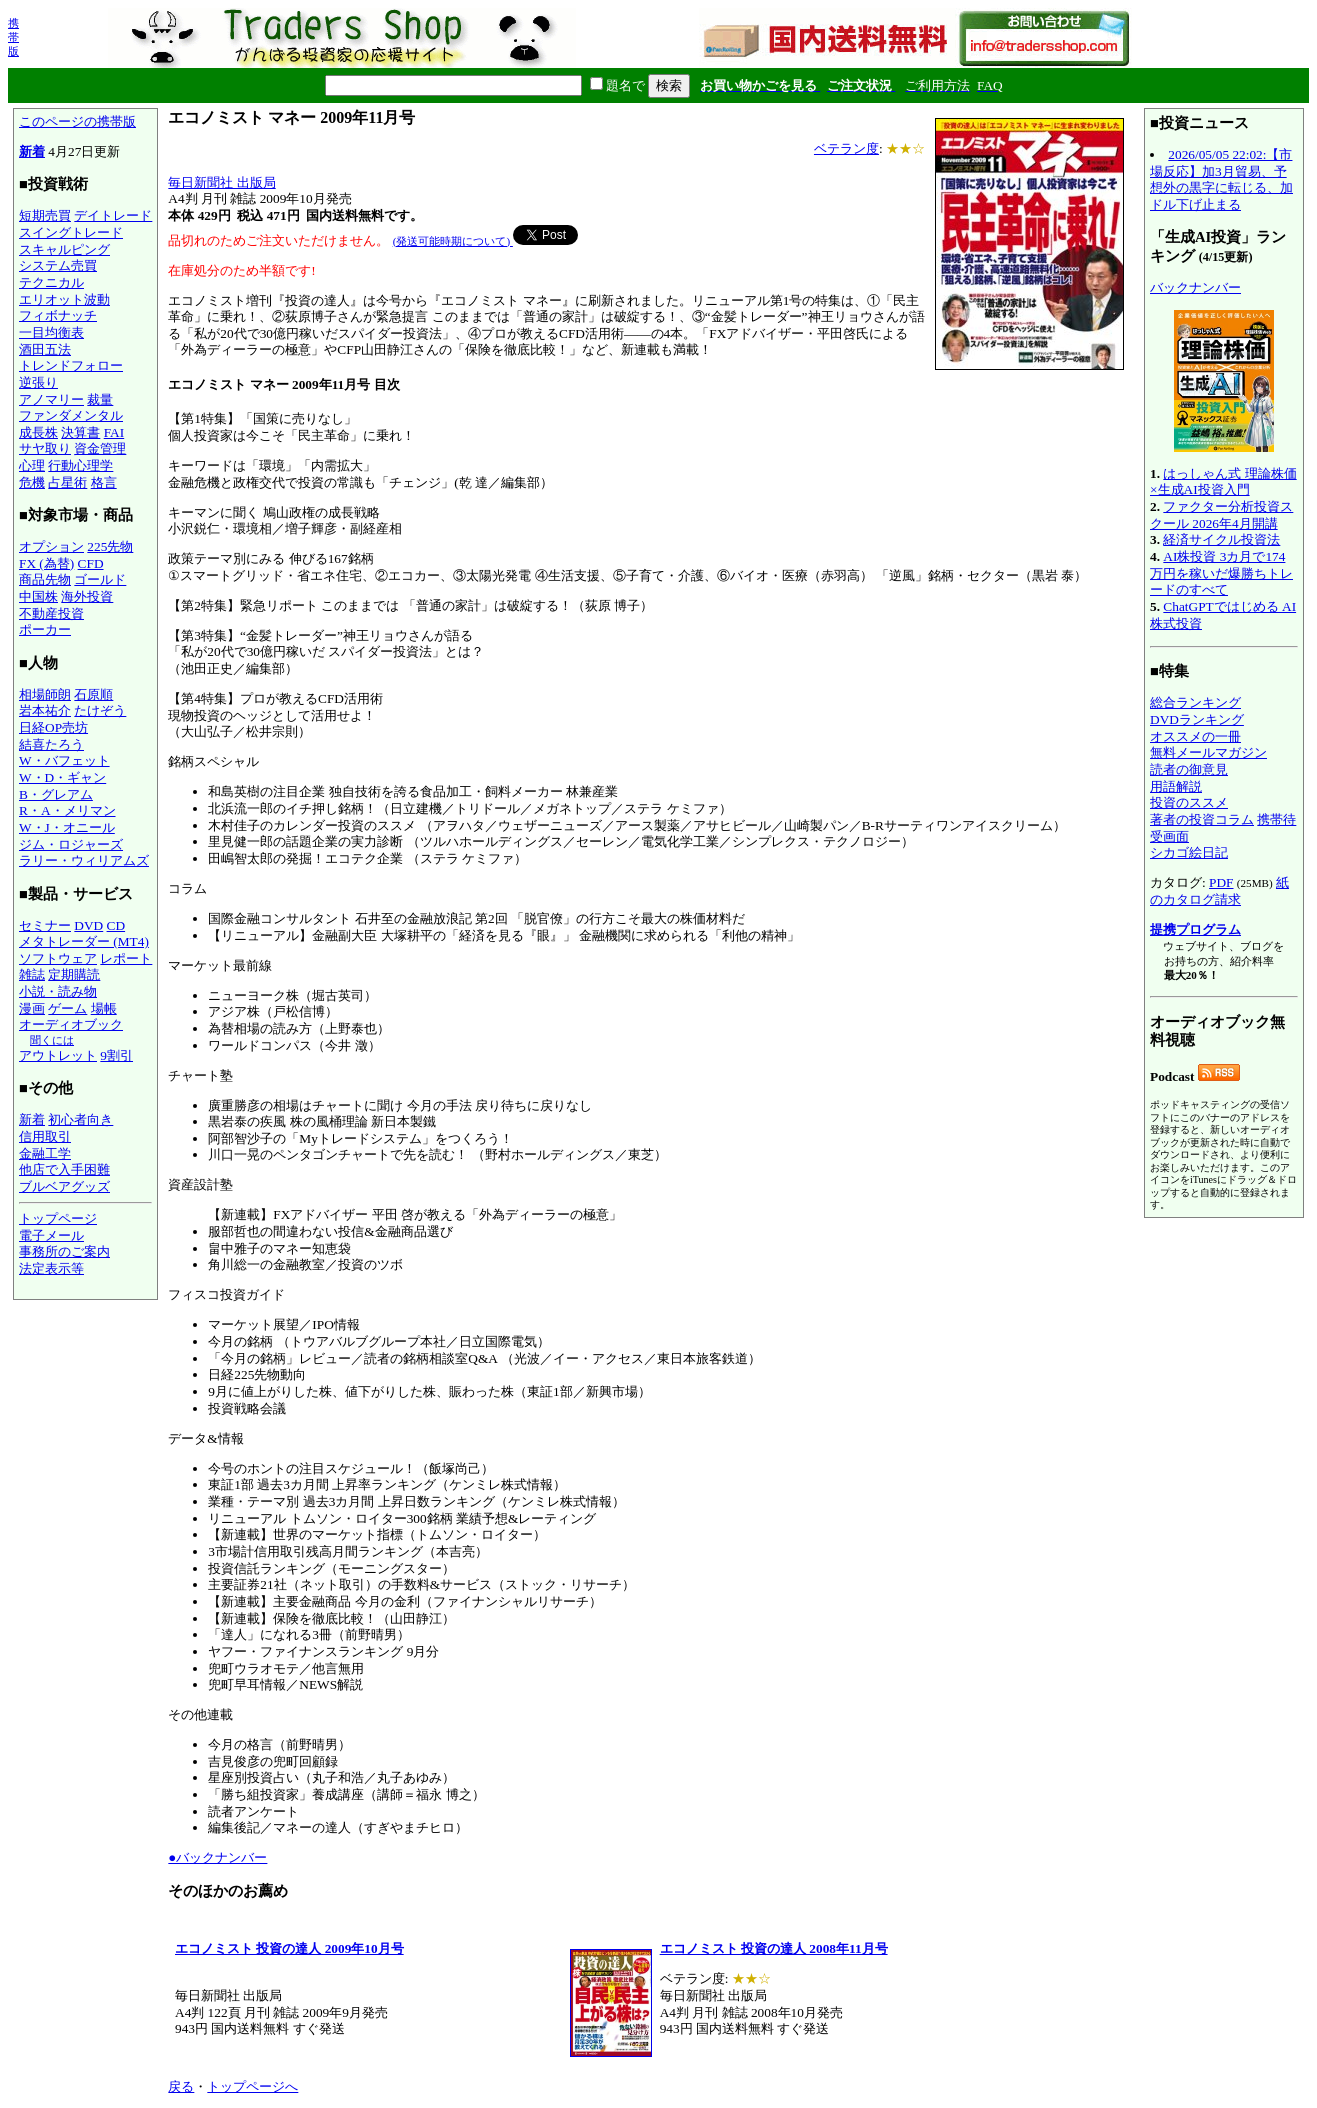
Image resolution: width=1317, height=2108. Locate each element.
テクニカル (51, 282)
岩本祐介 (45, 710)
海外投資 (87, 596)
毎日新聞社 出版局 (221, 182)
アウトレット (58, 1055)
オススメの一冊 (1195, 736)
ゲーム (67, 1008)
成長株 (38, 432)
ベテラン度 (846, 148)
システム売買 (58, 265)
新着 (32, 151)
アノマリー (51, 399)
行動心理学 (80, 465)
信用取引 (45, 1136)
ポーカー (45, 629)
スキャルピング (64, 249)
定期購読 (74, 974)
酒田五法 (45, 349)
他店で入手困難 (64, 1169)
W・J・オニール (67, 827)
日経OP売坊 (53, 727)
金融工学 (45, 1153)
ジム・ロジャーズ (71, 844)
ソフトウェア (58, 958)
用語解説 (1176, 786)
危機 (32, 482)
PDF (1221, 882)
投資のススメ (1189, 802)
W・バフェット (64, 760)
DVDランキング (1197, 719)
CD (116, 925)
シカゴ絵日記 (1189, 852)
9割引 (116, 1055)
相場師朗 (45, 694)
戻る (181, 2086)
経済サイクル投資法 (1221, 539)
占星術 (67, 482)
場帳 (104, 1008)
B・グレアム (56, 794)
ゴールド (100, 579)
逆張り (38, 382)
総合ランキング (1195, 702)
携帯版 (13, 37)
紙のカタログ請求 (1219, 891)
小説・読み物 (58, 991)
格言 (104, 482)
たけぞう (100, 710)
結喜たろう (51, 744)
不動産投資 (51, 613)
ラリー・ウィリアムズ (84, 860)
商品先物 (45, 579)
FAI (114, 432)
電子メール (51, 1235)
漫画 (32, 1008)
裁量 (100, 399)
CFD (91, 563)
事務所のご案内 (64, 1251)
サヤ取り (45, 448)
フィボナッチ (58, 315)
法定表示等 (51, 1268)
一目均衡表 (51, 332)
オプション (51, 546)
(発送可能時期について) (453, 241)
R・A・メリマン (67, 810)
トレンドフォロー (71, 365)
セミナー (45, 925)
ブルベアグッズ (64, 1186)
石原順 (93, 694)
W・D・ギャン (62, 777)
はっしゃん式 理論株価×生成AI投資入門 (1223, 482)
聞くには (52, 1040)
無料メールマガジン (1208, 752)
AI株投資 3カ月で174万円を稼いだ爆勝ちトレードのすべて (1221, 573)
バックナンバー (1195, 287)
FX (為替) (46, 563)
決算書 (80, 432)
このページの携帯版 (77, 121)
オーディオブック (71, 1024)
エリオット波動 (64, 299)
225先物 (110, 546)
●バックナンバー (217, 1857)
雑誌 (32, 974)
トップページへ (252, 2086)
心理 (32, 465)
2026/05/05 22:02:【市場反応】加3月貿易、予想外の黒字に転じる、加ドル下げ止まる (1221, 179)
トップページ (58, 1218)
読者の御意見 (1189, 769)
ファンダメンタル (71, 415)
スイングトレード (71, 232)
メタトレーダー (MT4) (84, 941)
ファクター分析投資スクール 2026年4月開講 (1221, 515)
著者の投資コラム (1202, 819)
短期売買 (45, 215)
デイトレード (113, 215)
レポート (126, 958)
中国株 (38, 596)
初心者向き (80, 1119)
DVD (88, 925)
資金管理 (100, 448)
